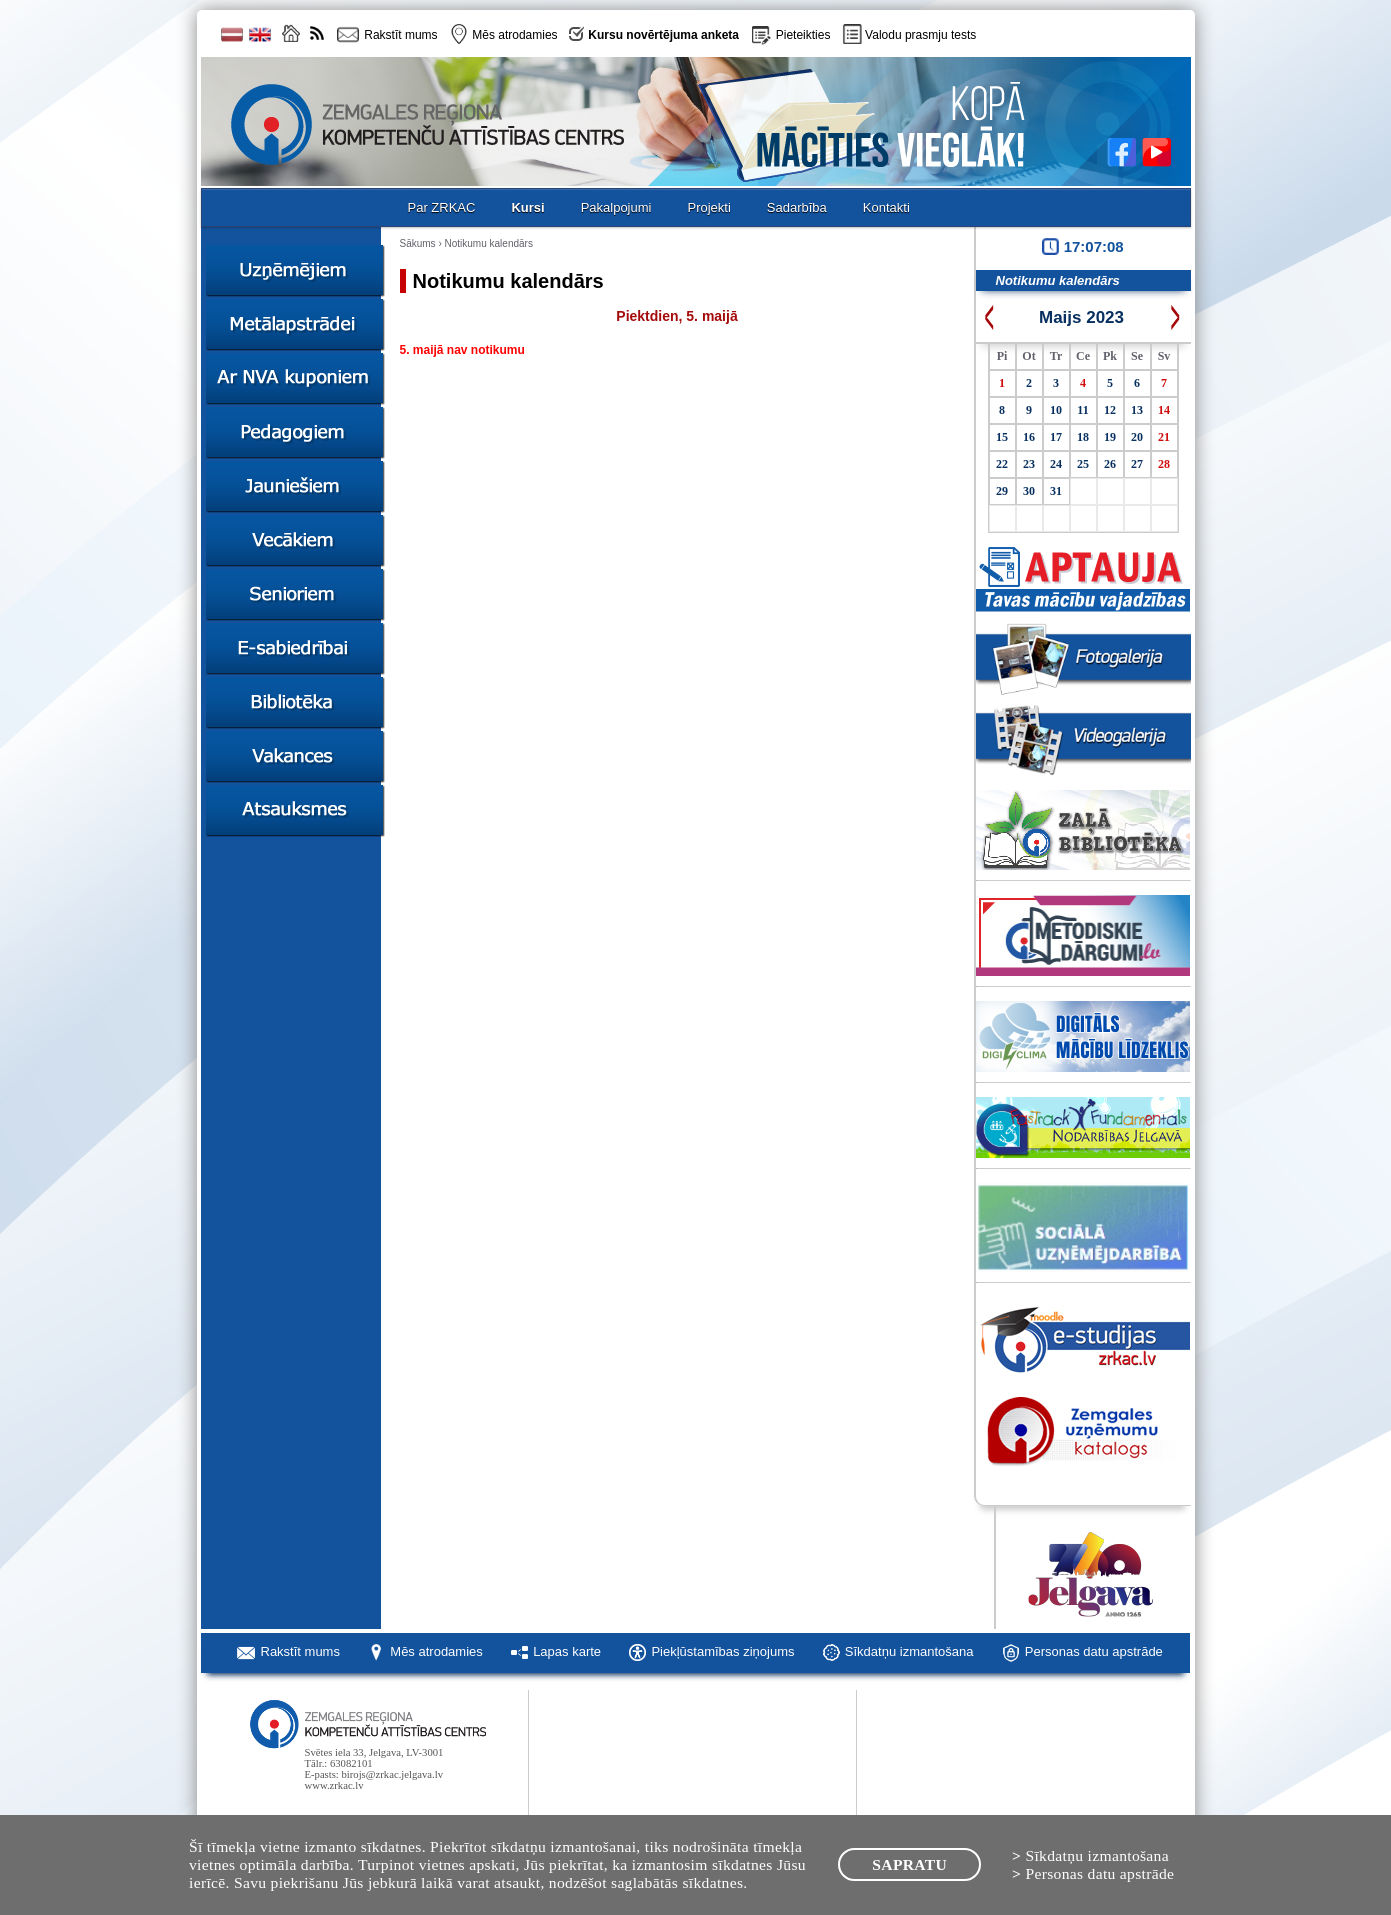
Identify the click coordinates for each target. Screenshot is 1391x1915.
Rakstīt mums (300, 1651)
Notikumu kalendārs (489, 243)
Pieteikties (803, 35)
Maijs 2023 (1081, 317)
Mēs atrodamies (436, 1651)
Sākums (418, 243)
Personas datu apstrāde (1094, 1651)
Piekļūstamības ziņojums (722, 1651)
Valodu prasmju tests (920, 35)
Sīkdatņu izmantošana (909, 1651)
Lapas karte (567, 1651)
